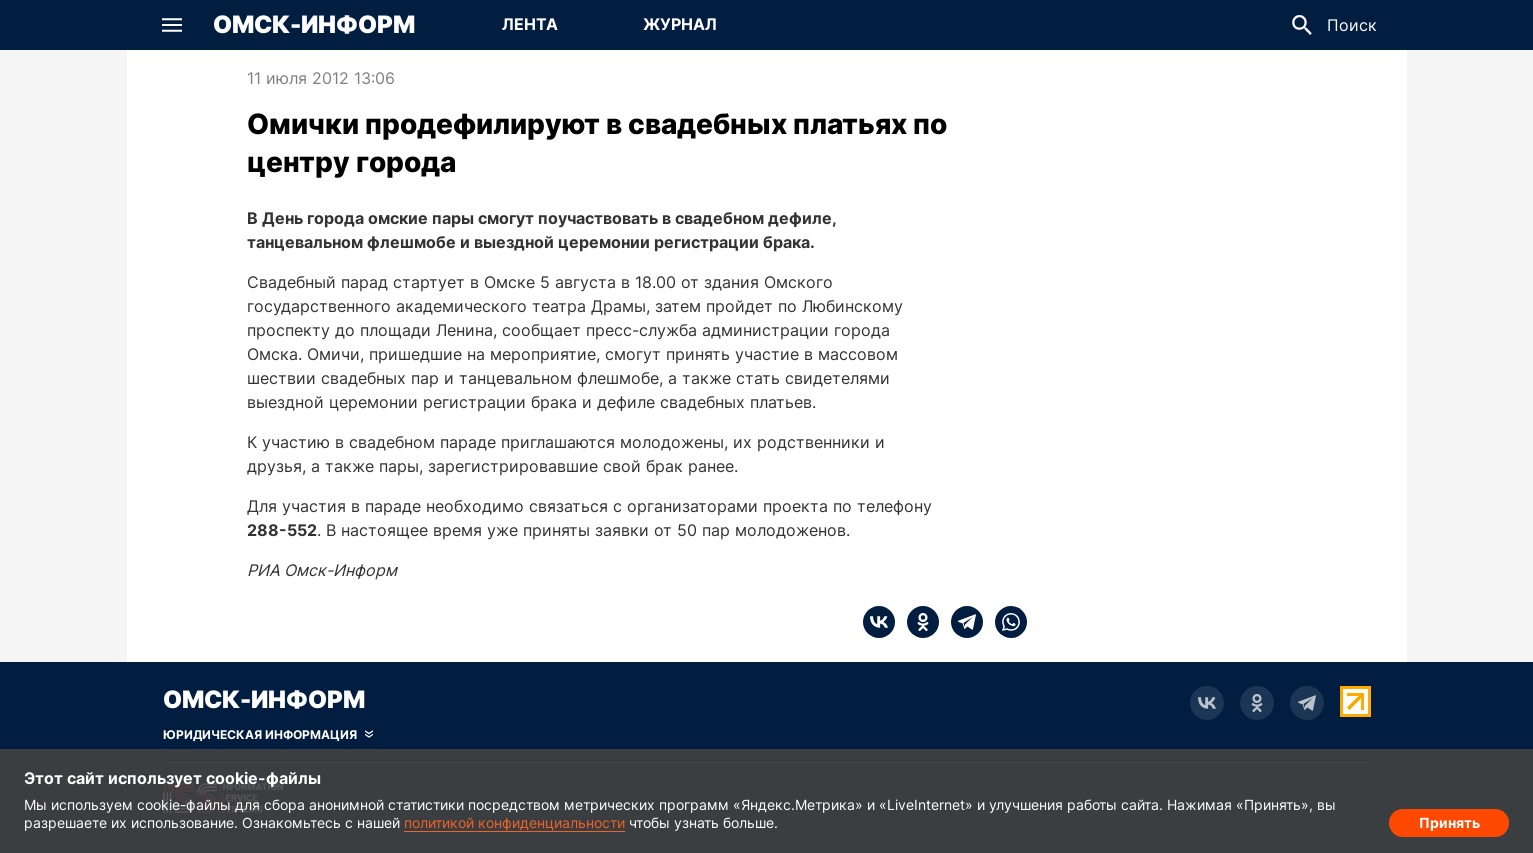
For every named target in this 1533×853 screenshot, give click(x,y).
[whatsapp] (1005, 622)
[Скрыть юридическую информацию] (268, 735)
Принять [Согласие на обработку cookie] (1449, 818)
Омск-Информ (314, 25)
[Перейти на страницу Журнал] (680, 25)
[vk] (879, 622)
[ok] (917, 622)
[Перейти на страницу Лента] (530, 25)
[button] (172, 25)
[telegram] (961, 622)
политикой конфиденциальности (514, 822)
